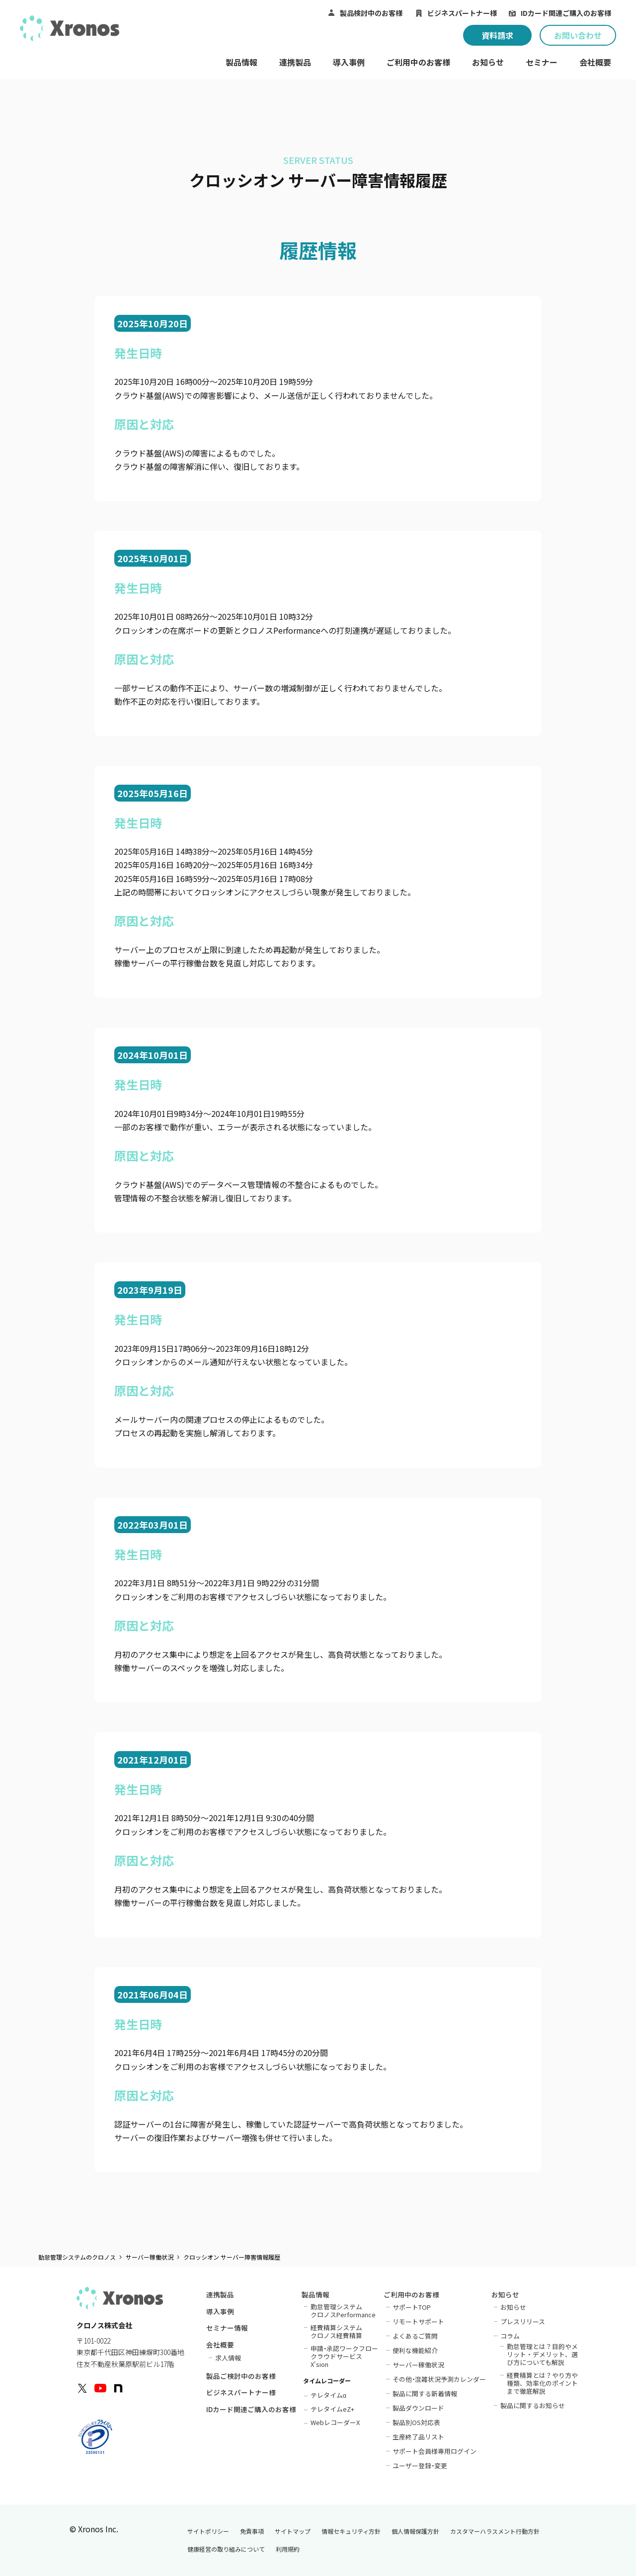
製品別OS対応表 (416, 2422)
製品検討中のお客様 (371, 13)
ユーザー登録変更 (420, 2465)
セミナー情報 (227, 2329)
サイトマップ (293, 2531)
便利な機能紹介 (415, 2350)
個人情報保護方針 (415, 2531)
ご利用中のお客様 (418, 62)
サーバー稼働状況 (149, 2257)
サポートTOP (412, 2306)
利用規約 (288, 2549)
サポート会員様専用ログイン (435, 2450)
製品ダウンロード (418, 2407)
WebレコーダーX (335, 2422)
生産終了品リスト (418, 2436)
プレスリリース (522, 2321)
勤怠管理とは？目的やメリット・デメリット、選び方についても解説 (542, 2354)
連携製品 (295, 62)
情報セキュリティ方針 (351, 2531)
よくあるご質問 (415, 2335)
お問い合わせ (578, 35)
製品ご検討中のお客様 (241, 2377)
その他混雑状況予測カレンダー (439, 2378)
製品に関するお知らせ (532, 2405)
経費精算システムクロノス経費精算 (336, 2331)
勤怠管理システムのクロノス (77, 2257)
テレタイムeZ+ (332, 2408)
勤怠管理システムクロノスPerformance (343, 2310)
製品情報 (241, 62)
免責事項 (252, 2531)
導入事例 (349, 62)
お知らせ (488, 62)
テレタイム (328, 2394)
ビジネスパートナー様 (462, 13)
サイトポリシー (208, 2531)
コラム (510, 2335)
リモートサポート (418, 2321)
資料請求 (497, 35)
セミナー (541, 62)
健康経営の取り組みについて (226, 2549)
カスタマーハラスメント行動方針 (495, 2531)
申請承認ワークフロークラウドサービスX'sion (345, 2356)
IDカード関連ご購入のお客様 (566, 13)
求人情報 (228, 2357)
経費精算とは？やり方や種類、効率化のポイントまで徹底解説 (542, 2382)
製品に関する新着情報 (425, 2393)
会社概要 (595, 62)
